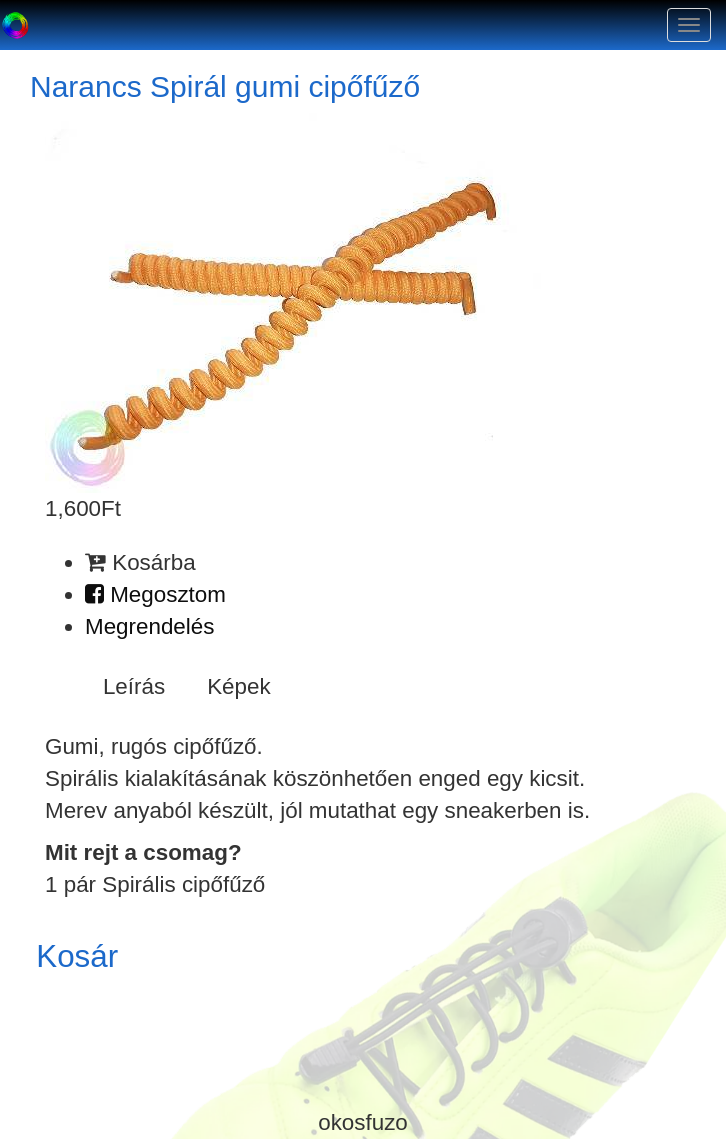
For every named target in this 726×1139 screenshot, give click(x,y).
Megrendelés (149, 626)
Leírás (134, 686)
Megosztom (155, 594)
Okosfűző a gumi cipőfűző (15, 25)
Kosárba (140, 562)
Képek (239, 686)
